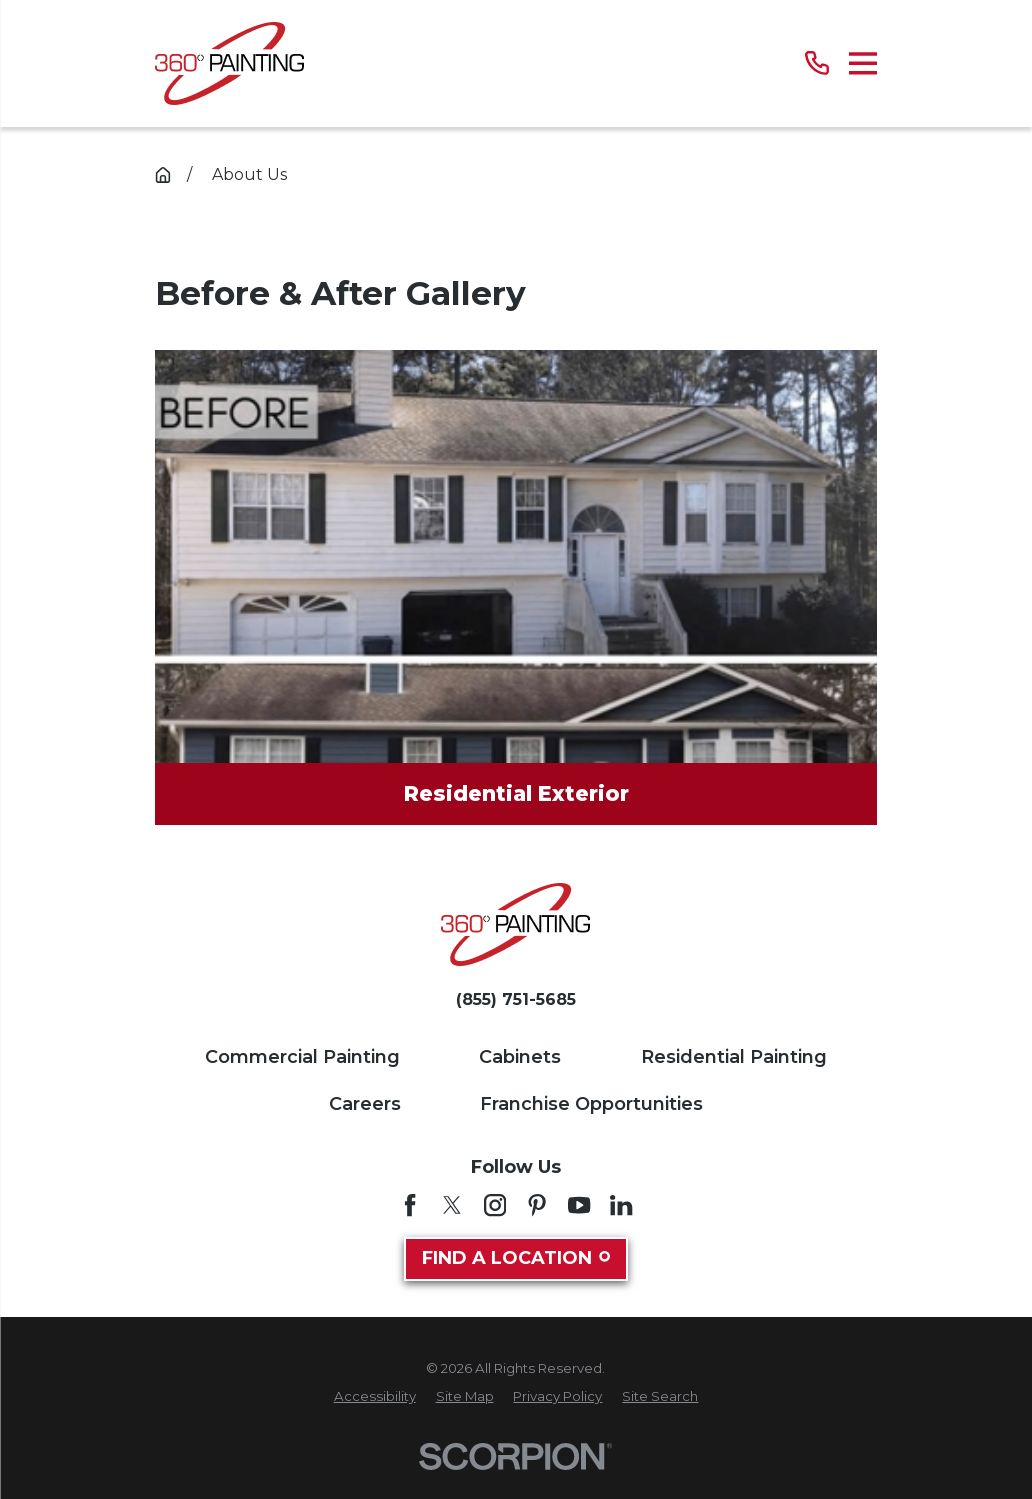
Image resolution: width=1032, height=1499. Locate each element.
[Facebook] (410, 1205)
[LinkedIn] (621, 1205)
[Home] (229, 63)
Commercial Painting (302, 1057)
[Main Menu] (863, 63)
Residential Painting (734, 1057)
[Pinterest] (537, 1205)
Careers (365, 1104)
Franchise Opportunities (591, 1104)
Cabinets (520, 1057)
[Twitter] (452, 1205)
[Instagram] (495, 1205)
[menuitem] (375, 1397)
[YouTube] (579, 1205)
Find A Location (516, 1258)
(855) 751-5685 (516, 1000)
